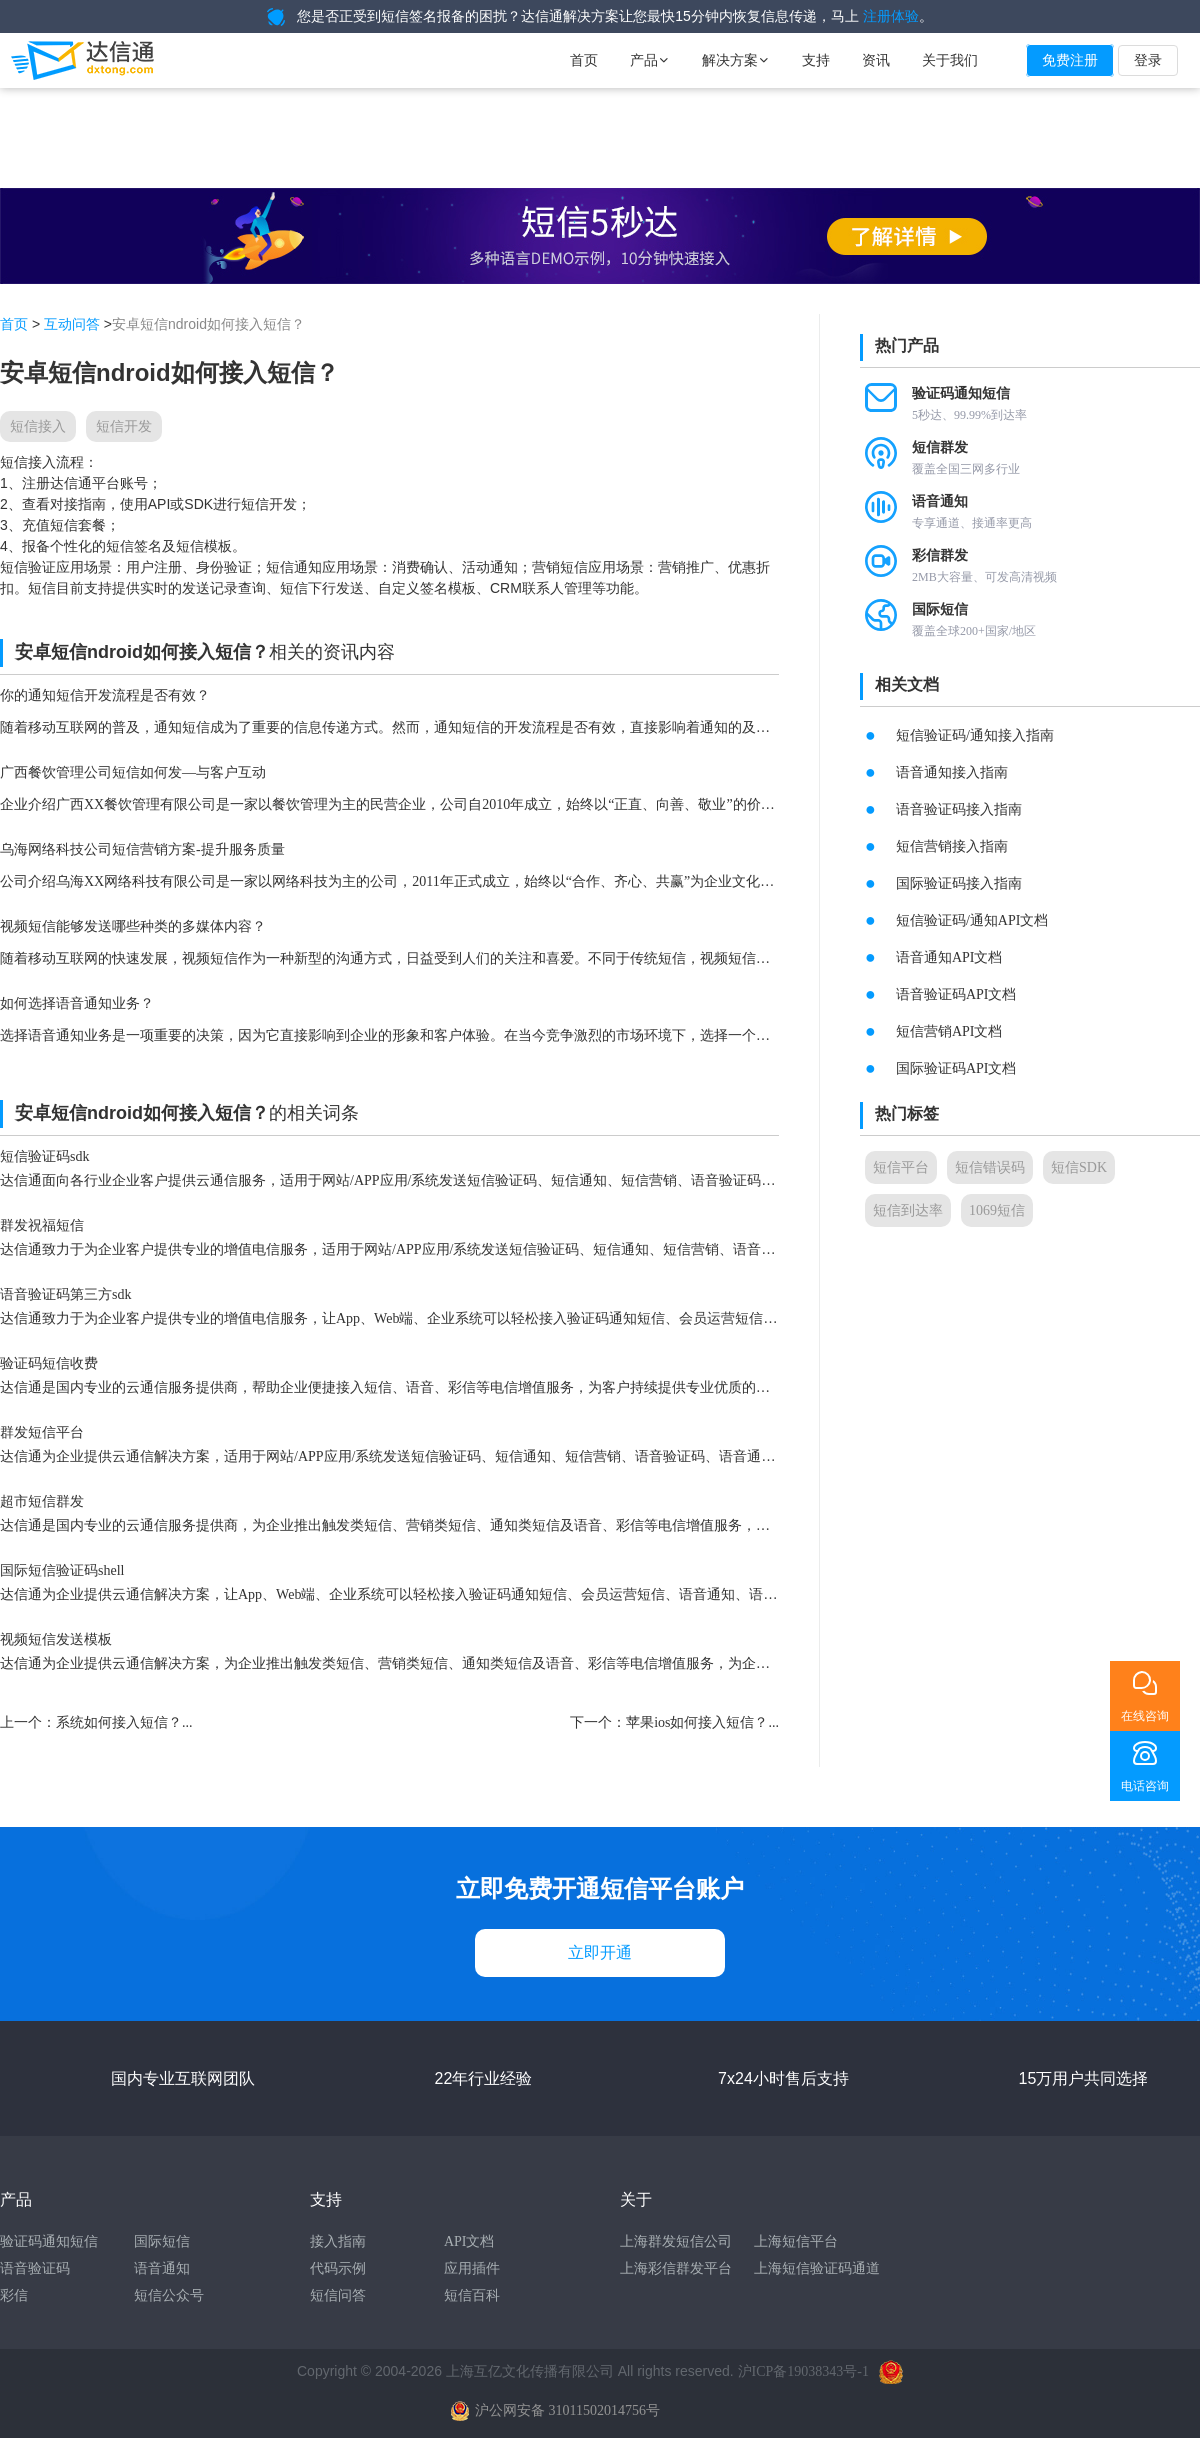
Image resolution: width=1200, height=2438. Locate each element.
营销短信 (560, 567)
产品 (650, 60)
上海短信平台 (796, 2241)
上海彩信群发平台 (676, 2268)
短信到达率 (908, 1210)
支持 (816, 60)
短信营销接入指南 (952, 846)
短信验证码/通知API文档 (972, 920)
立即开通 (600, 1952)
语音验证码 (35, 2268)
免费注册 (1070, 60)
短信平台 (901, 1167)
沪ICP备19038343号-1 (803, 2371)
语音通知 (162, 2268)
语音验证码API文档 (956, 994)
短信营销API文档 (949, 1031)
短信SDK (1079, 1167)
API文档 (469, 2241)
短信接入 (38, 426)
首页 (584, 60)
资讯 (876, 60)
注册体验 (891, 16)
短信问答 (338, 2295)
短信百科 (472, 2295)
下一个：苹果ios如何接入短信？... (674, 1722)
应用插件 (472, 2268)
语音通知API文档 (949, 957)
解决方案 (736, 60)
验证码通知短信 (49, 2241)
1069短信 (997, 1210)
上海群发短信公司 (676, 2241)
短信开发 (124, 426)
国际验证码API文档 (956, 1068)
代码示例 (338, 2268)
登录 (1148, 60)
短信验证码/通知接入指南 (975, 735)
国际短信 (162, 2241)
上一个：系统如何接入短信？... (96, 1722)
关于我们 (950, 60)
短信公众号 (169, 2295)
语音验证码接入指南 (959, 809)
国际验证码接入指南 (959, 883)
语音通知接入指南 (952, 772)
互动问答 (72, 324)
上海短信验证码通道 (817, 2268)
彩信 (14, 2295)
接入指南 (338, 2241)
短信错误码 (990, 1167)
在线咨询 (1145, 1716)
